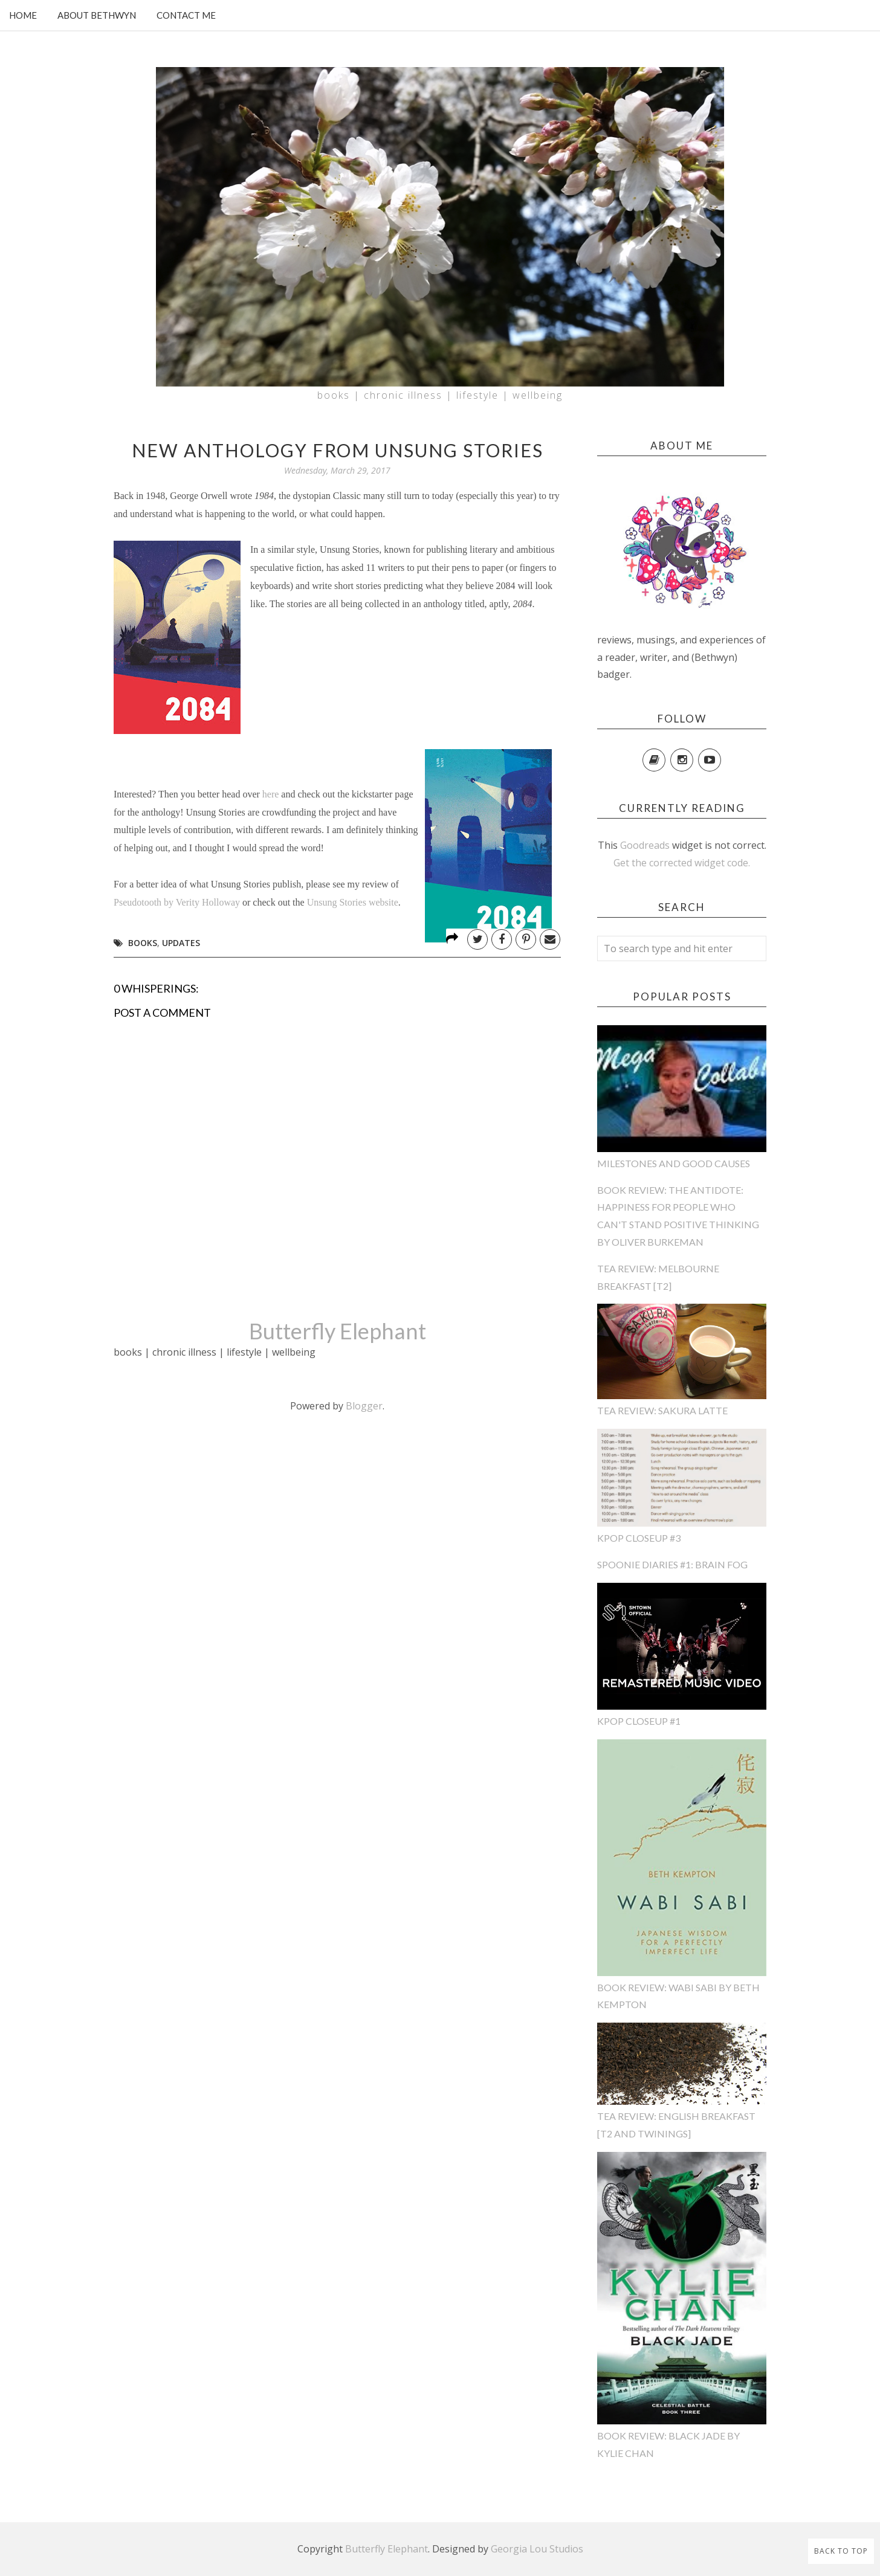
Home (23, 15)
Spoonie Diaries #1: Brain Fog (672, 1564)
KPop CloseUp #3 (639, 1538)
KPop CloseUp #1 (639, 1721)
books (142, 942)
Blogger (364, 1405)
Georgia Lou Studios (537, 2548)
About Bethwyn (96, 15)
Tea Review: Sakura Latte (662, 1410)
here (270, 794)
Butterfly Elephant (337, 1331)
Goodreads (645, 845)
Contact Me (186, 15)
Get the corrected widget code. (681, 862)
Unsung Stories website (352, 902)
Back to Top (841, 2551)
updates (181, 942)
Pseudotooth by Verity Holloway (177, 902)
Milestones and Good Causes (673, 1163)
